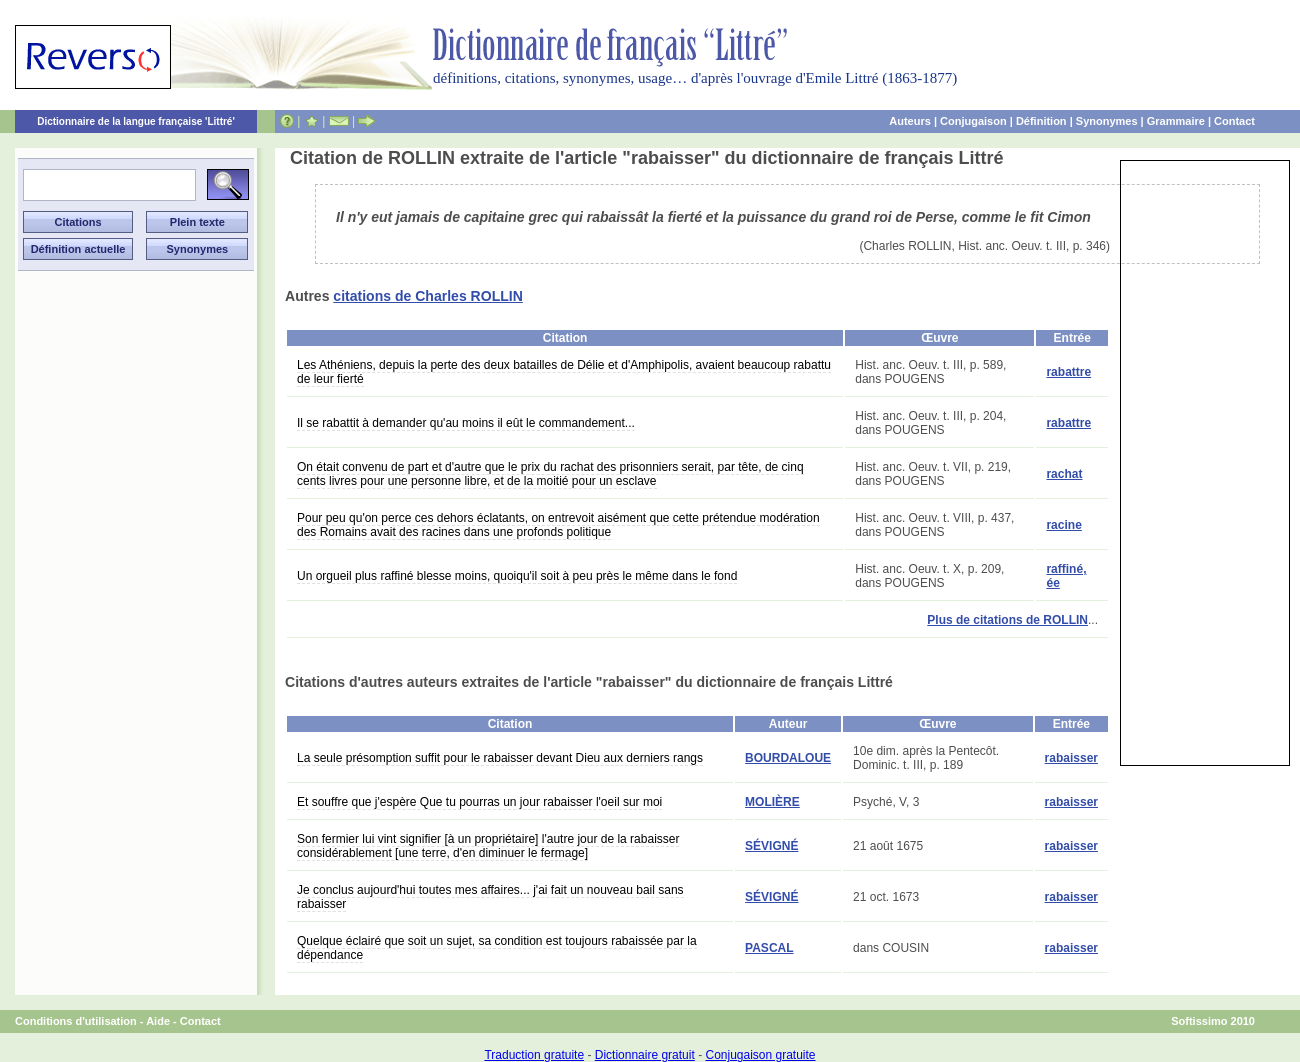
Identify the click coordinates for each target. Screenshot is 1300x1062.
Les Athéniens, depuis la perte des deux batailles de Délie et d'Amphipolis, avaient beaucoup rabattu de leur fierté (564, 372)
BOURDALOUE (788, 758)
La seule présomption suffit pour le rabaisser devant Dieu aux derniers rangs (500, 758)
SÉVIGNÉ (771, 846)
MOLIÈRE (772, 802)
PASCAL (769, 948)
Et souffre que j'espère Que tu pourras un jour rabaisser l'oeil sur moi (479, 802)
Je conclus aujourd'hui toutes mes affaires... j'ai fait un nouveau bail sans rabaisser (490, 897)
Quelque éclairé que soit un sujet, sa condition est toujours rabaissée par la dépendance (497, 948)
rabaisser (1071, 758)
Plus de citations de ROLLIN (1007, 620)
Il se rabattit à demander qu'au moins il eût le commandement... (466, 423)
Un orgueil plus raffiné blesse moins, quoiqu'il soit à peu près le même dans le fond (517, 576)
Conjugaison (973, 121)
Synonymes (1107, 121)
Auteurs (910, 121)
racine (1063, 525)
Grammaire (1176, 121)
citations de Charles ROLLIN (427, 296)
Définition (1041, 121)
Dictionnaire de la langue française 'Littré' (136, 121)
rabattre (1068, 372)
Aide (158, 1021)
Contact (1234, 121)
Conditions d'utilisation (76, 1021)
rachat (1064, 474)
